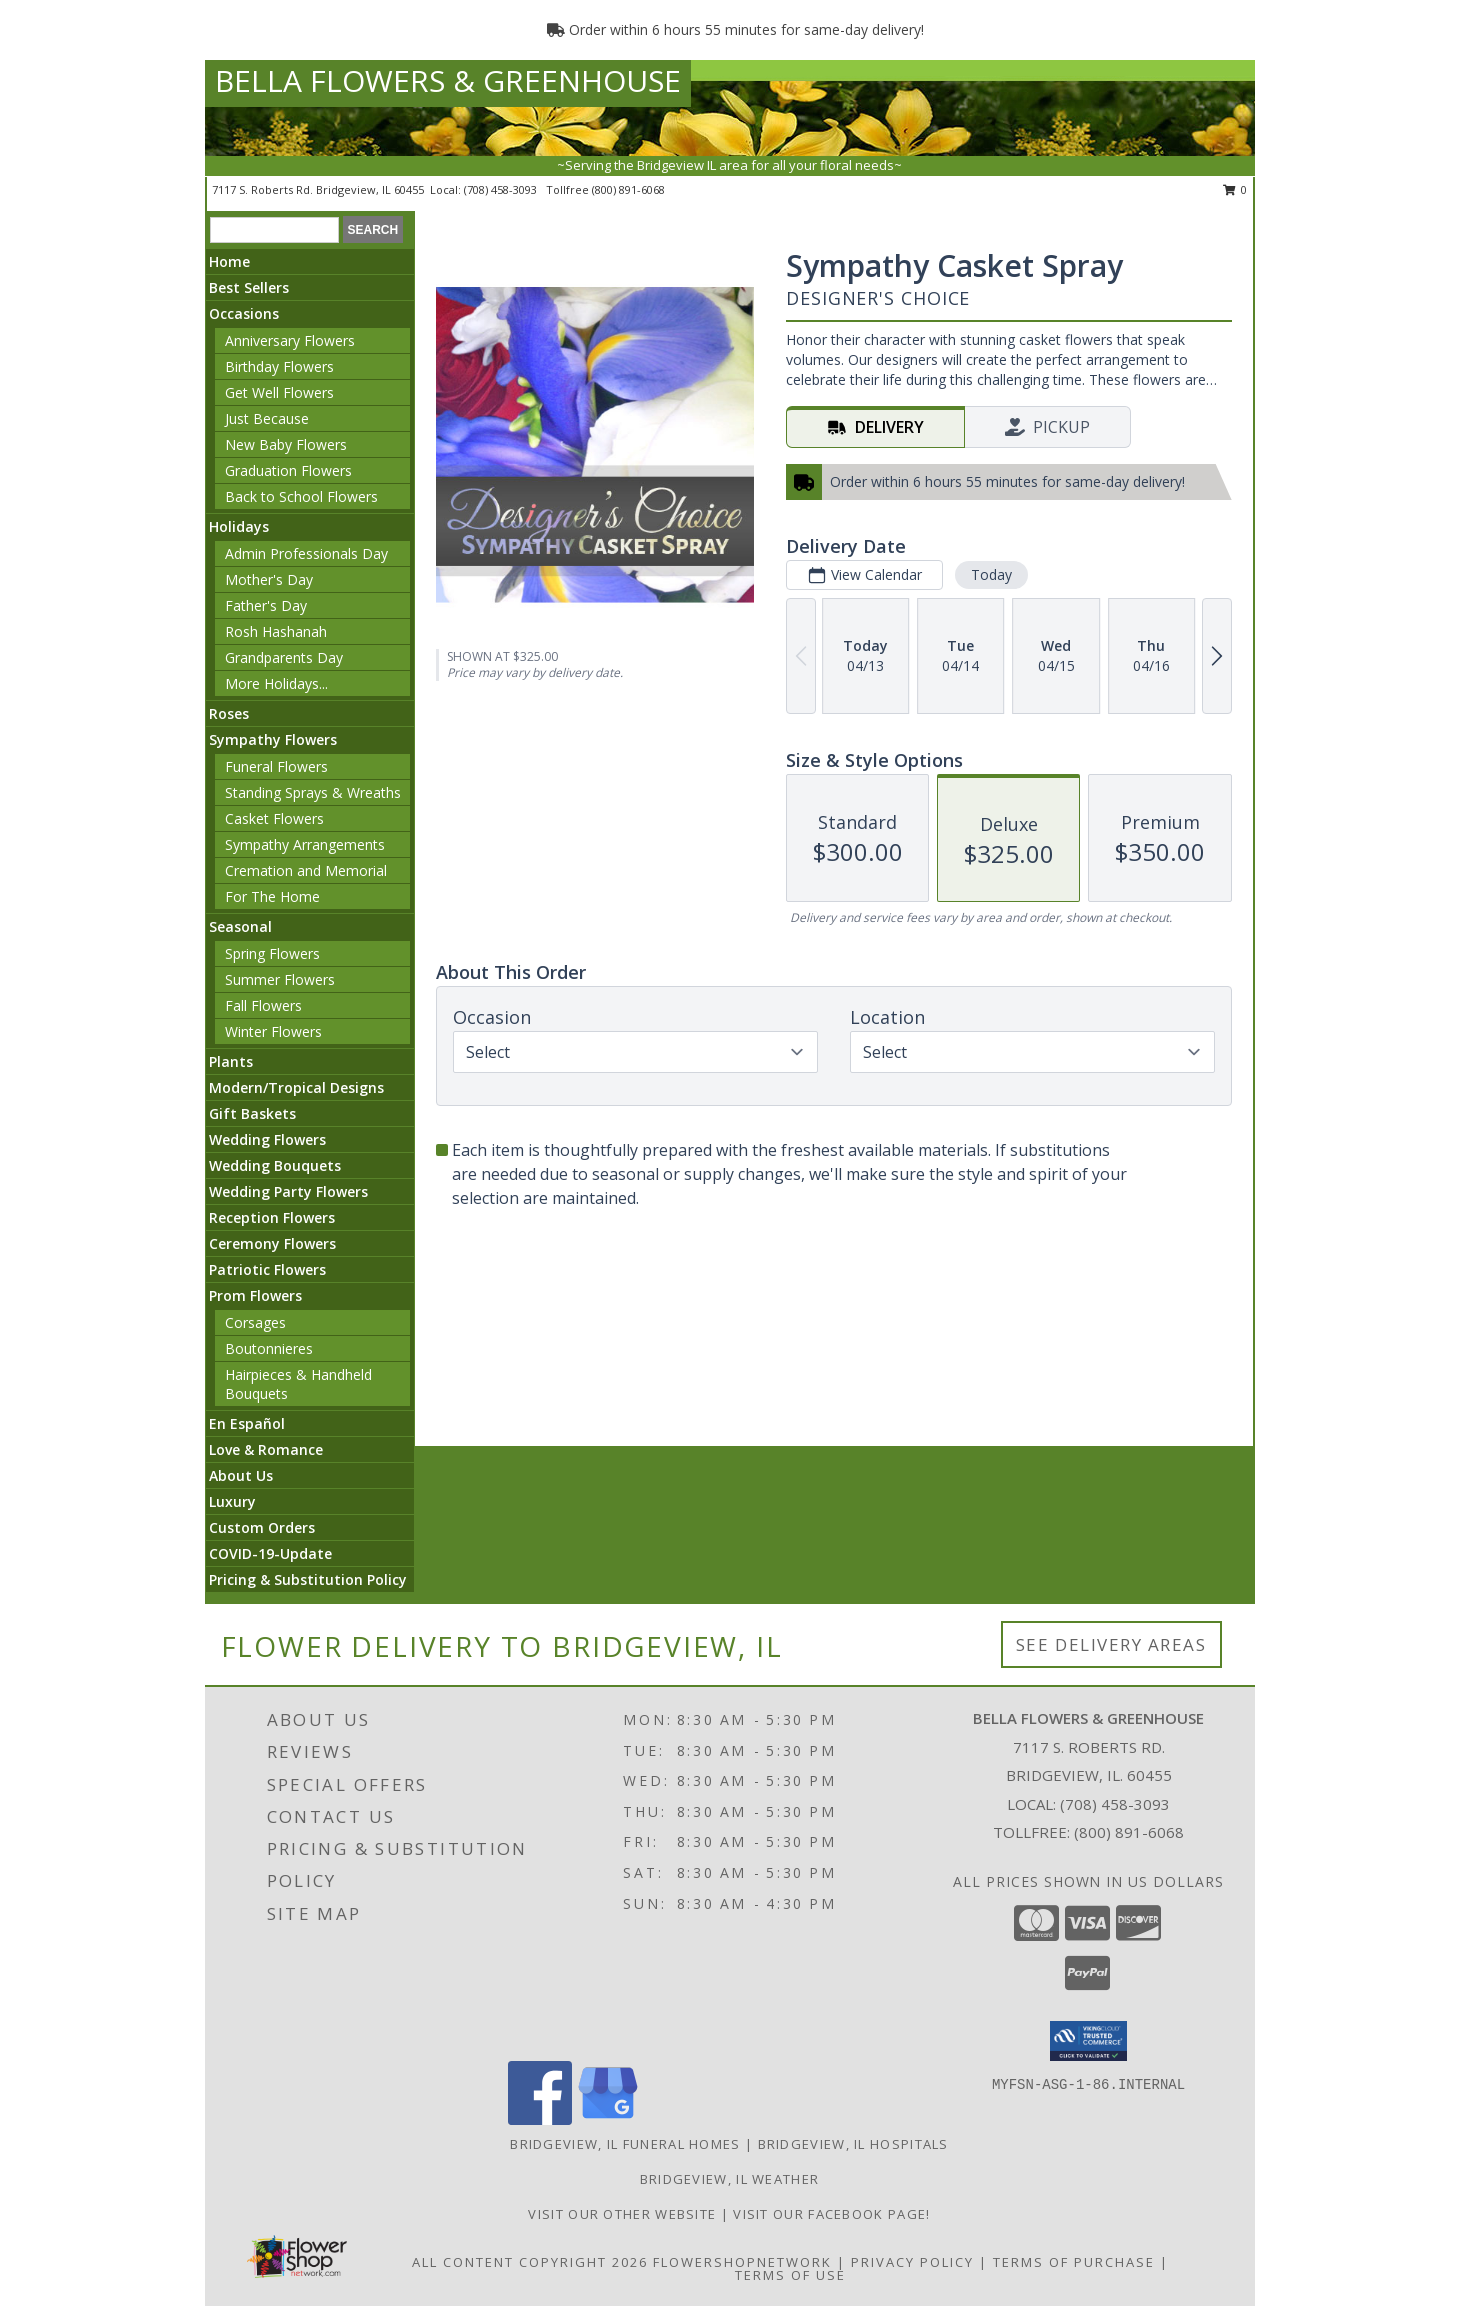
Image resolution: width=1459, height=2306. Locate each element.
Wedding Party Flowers (288, 1191)
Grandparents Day (284, 657)
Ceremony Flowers (272, 1243)
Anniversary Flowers (290, 340)
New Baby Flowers (286, 444)
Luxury (232, 1501)
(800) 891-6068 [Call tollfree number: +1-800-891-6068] (628, 189)
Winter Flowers (273, 1031)
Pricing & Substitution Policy (308, 1579)
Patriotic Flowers (267, 1269)
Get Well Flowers (279, 392)
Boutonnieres (269, 1348)
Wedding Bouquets (275, 1165)
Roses (229, 713)
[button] (1088, 2041)
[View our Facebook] (540, 2119)
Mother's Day (269, 579)
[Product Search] (274, 230)
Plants (231, 1061)
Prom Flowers (255, 1295)
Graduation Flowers (288, 470)
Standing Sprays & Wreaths (313, 792)
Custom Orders (262, 1527)
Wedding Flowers (267, 1139)
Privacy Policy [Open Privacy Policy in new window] (912, 2262)
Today (991, 574)
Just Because (267, 418)
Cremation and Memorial (306, 870)
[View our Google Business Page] (608, 2119)
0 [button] (1235, 189)
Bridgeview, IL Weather (730, 2179)
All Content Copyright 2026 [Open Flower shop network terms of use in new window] (530, 2262)
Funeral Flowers (276, 766)
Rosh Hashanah (276, 631)
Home (229, 261)
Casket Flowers (274, 818)
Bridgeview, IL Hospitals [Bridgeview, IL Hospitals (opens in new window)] (853, 2144)
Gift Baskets (252, 1113)
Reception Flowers (272, 1217)
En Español (247, 1423)
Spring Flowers (272, 953)
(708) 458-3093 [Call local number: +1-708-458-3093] (502, 189)
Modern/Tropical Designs (296, 1087)
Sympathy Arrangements (305, 844)
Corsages (255, 1322)
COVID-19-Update (270, 1553)
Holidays (239, 526)
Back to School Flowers (301, 496)
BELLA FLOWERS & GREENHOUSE (448, 80)
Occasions (244, 313)
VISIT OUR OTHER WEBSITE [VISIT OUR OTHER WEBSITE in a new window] (624, 2214)
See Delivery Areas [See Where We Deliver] (1111, 1644)
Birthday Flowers (279, 366)
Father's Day (266, 605)
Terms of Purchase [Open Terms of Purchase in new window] (1074, 2262)
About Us (241, 1475)
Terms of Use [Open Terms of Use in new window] (790, 2275)
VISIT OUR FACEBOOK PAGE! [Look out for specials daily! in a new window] (831, 2214)
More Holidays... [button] (276, 683)
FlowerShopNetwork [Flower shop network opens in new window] (742, 2262)
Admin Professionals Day (306, 553)
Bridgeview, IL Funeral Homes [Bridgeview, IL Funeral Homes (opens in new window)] (625, 2144)
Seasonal (240, 926)
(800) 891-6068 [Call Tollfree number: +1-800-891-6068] (1129, 1832)
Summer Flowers (280, 979)
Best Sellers (249, 287)
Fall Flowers (263, 1005)
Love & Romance (266, 1449)
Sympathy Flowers (273, 739)
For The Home (272, 896)
